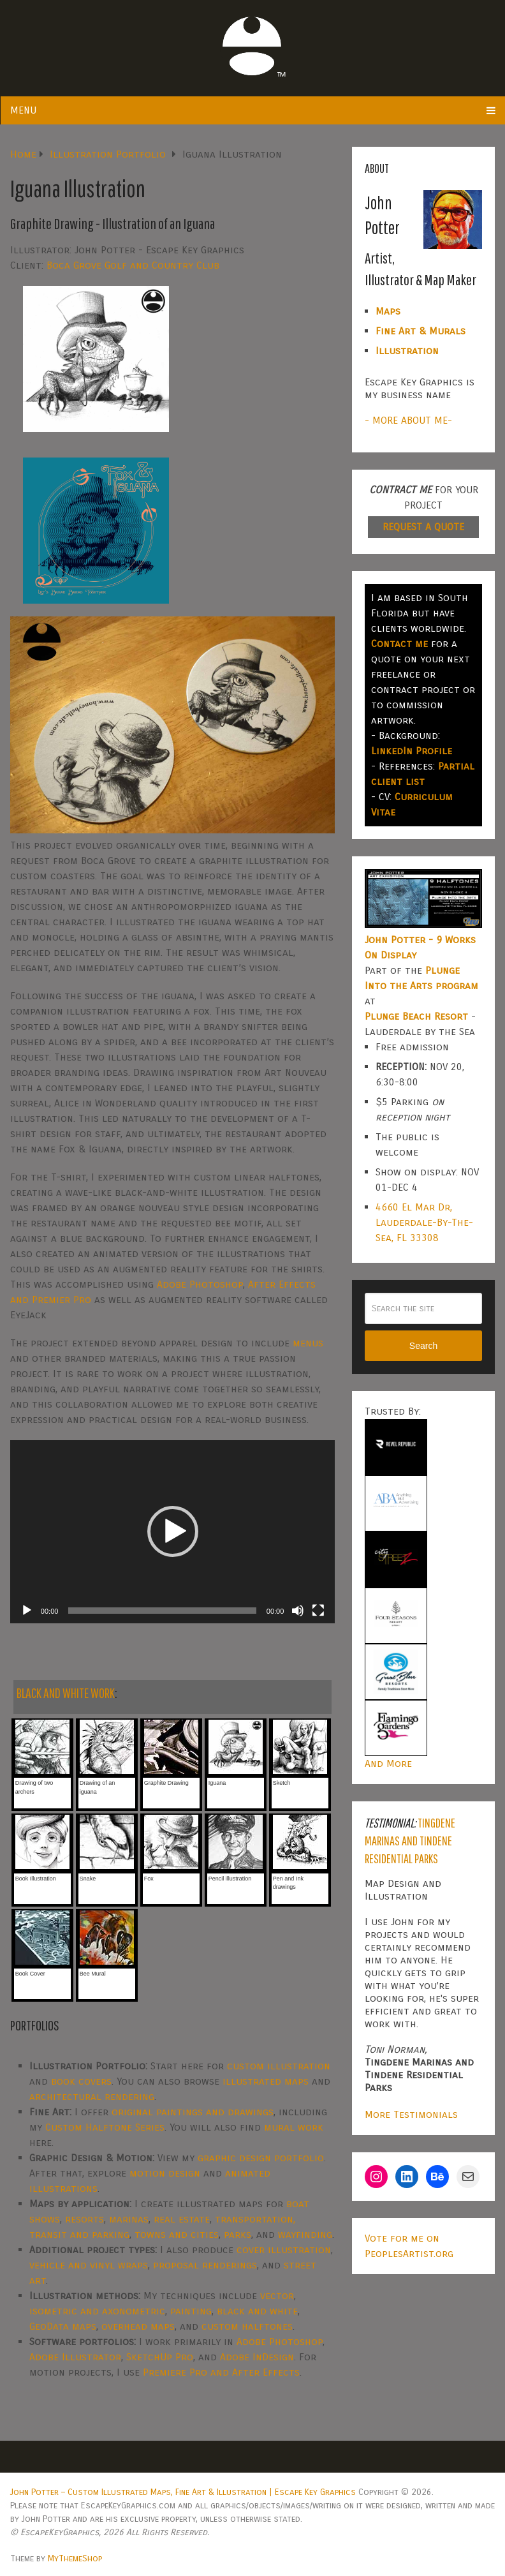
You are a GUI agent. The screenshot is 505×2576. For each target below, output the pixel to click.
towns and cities (177, 2234)
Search (423, 1346)
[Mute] (297, 1610)
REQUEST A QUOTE (423, 527)
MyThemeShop (75, 2558)
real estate (182, 2219)
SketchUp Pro (159, 2357)
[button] (172, 1531)
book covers (81, 2081)
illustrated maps (266, 2081)
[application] (172, 1531)
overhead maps (138, 2326)
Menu (23, 110)
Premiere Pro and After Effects (221, 2372)
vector (277, 2295)
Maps (388, 311)
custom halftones (247, 2326)
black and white (257, 2311)
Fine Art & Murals (420, 331)
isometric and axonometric (97, 2311)
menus (308, 1343)
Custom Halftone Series (105, 2127)
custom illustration (278, 2066)
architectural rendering (91, 2096)
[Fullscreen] (318, 1610)
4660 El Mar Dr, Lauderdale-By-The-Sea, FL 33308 (424, 1222)
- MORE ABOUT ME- (408, 420)
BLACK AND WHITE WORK (66, 1693)
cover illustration (284, 2250)
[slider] (162, 1610)
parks (237, 2234)
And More (388, 1763)
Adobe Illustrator (75, 2357)
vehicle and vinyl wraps (88, 2265)
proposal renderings (205, 2265)
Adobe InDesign (257, 2357)
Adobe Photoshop (200, 1284)
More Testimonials (411, 2114)
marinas (129, 2219)
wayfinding (305, 2234)
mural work (293, 2127)
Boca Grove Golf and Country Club (133, 265)
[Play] (26, 1610)
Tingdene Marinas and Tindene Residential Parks (410, 1840)
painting (191, 2311)
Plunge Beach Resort (416, 1016)
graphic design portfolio (261, 2158)
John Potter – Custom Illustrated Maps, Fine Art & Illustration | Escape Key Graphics (183, 2492)
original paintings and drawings (193, 2112)
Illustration (407, 351)
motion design (164, 2173)
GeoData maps (62, 2326)
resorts (84, 2219)
